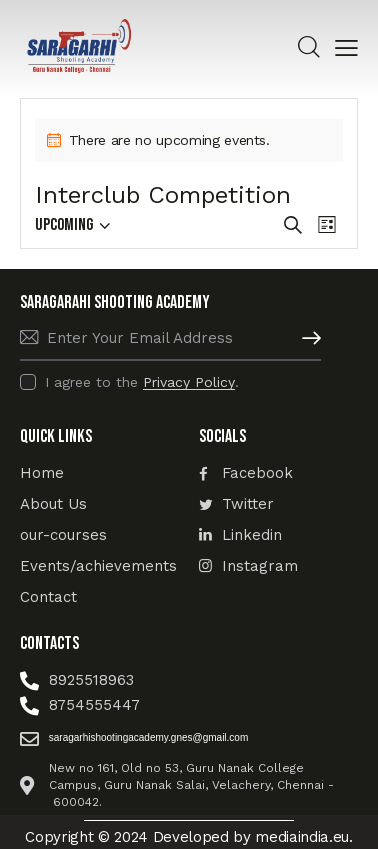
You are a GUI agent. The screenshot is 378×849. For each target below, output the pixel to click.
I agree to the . (142, 382)
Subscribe (306, 338)
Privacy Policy (189, 382)
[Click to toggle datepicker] (64, 225)
